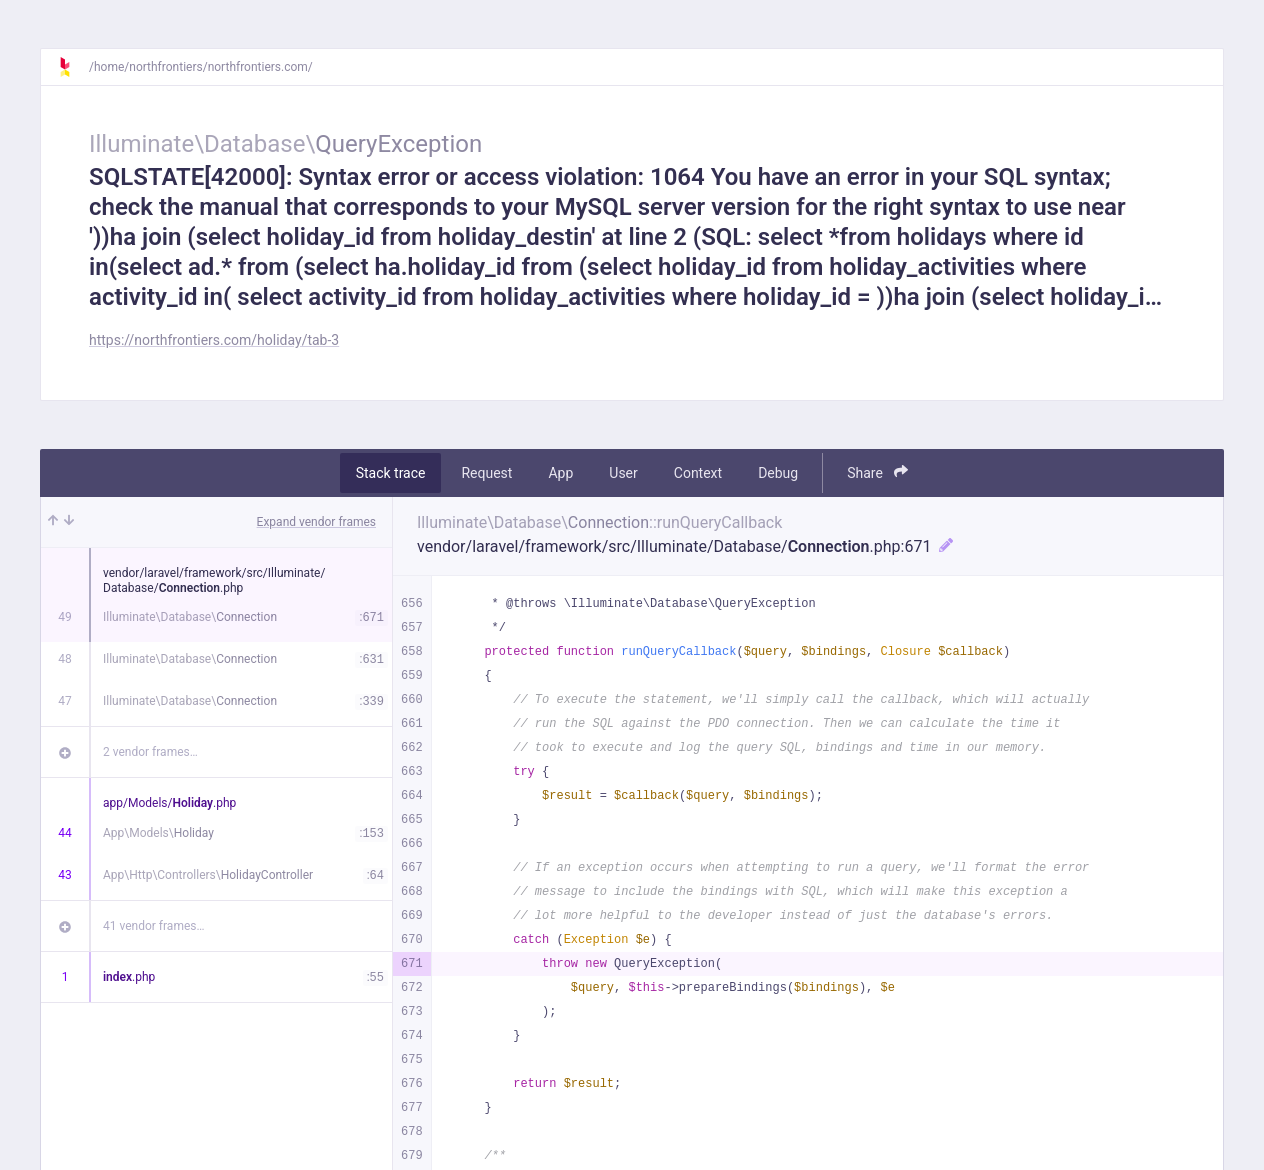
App (560, 473)
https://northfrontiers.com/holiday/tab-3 (214, 340)
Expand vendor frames (316, 522)
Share (877, 472)
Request (486, 473)
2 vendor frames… (150, 752)
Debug (778, 473)
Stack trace (391, 473)
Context (698, 473)
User (623, 473)
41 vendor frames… (153, 926)
